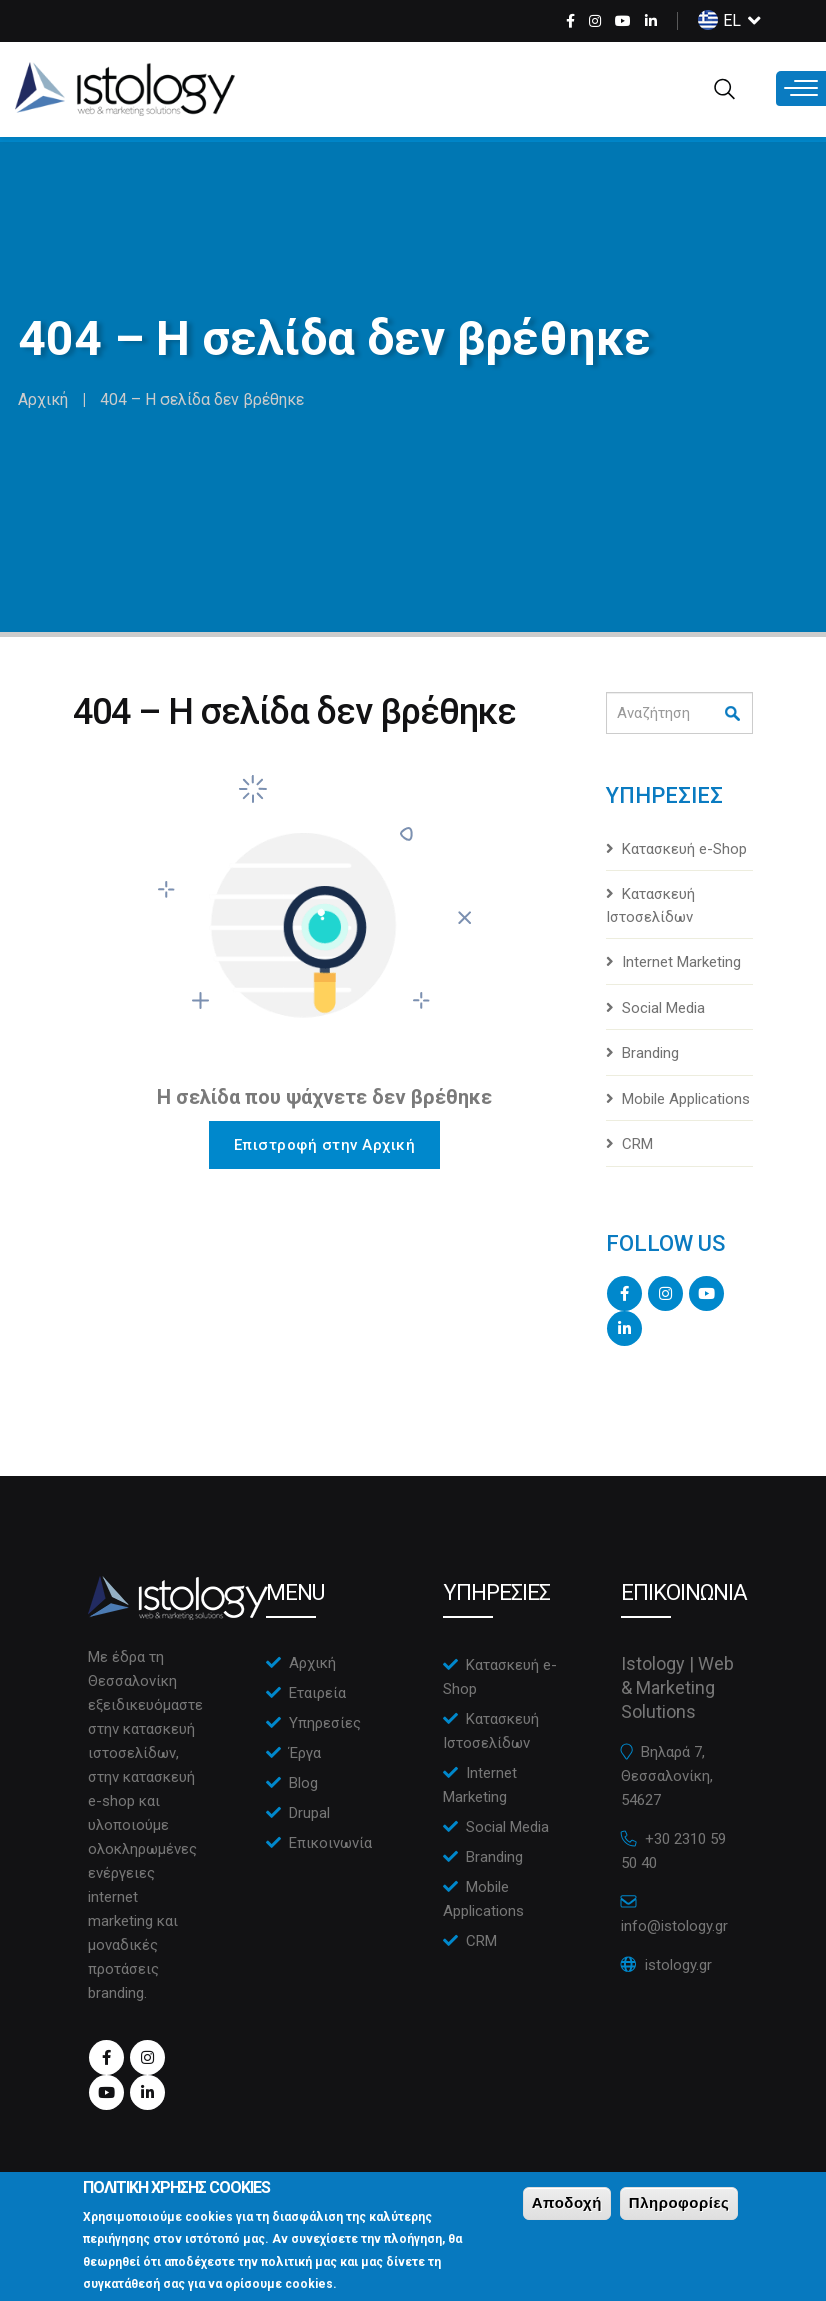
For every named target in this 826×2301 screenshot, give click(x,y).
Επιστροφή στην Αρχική (325, 1145)
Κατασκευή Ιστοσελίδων (650, 905)
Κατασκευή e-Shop (684, 849)
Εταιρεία (317, 1693)
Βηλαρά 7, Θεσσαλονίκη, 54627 (667, 1776)
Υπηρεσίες (325, 1723)
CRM (637, 1144)
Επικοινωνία (330, 1843)
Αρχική (43, 399)
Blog (303, 1783)
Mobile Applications (686, 1099)
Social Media (663, 1008)
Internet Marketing (681, 962)
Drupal (309, 1813)
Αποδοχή (567, 2213)
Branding (650, 1053)
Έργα (305, 1753)
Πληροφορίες (679, 2213)
